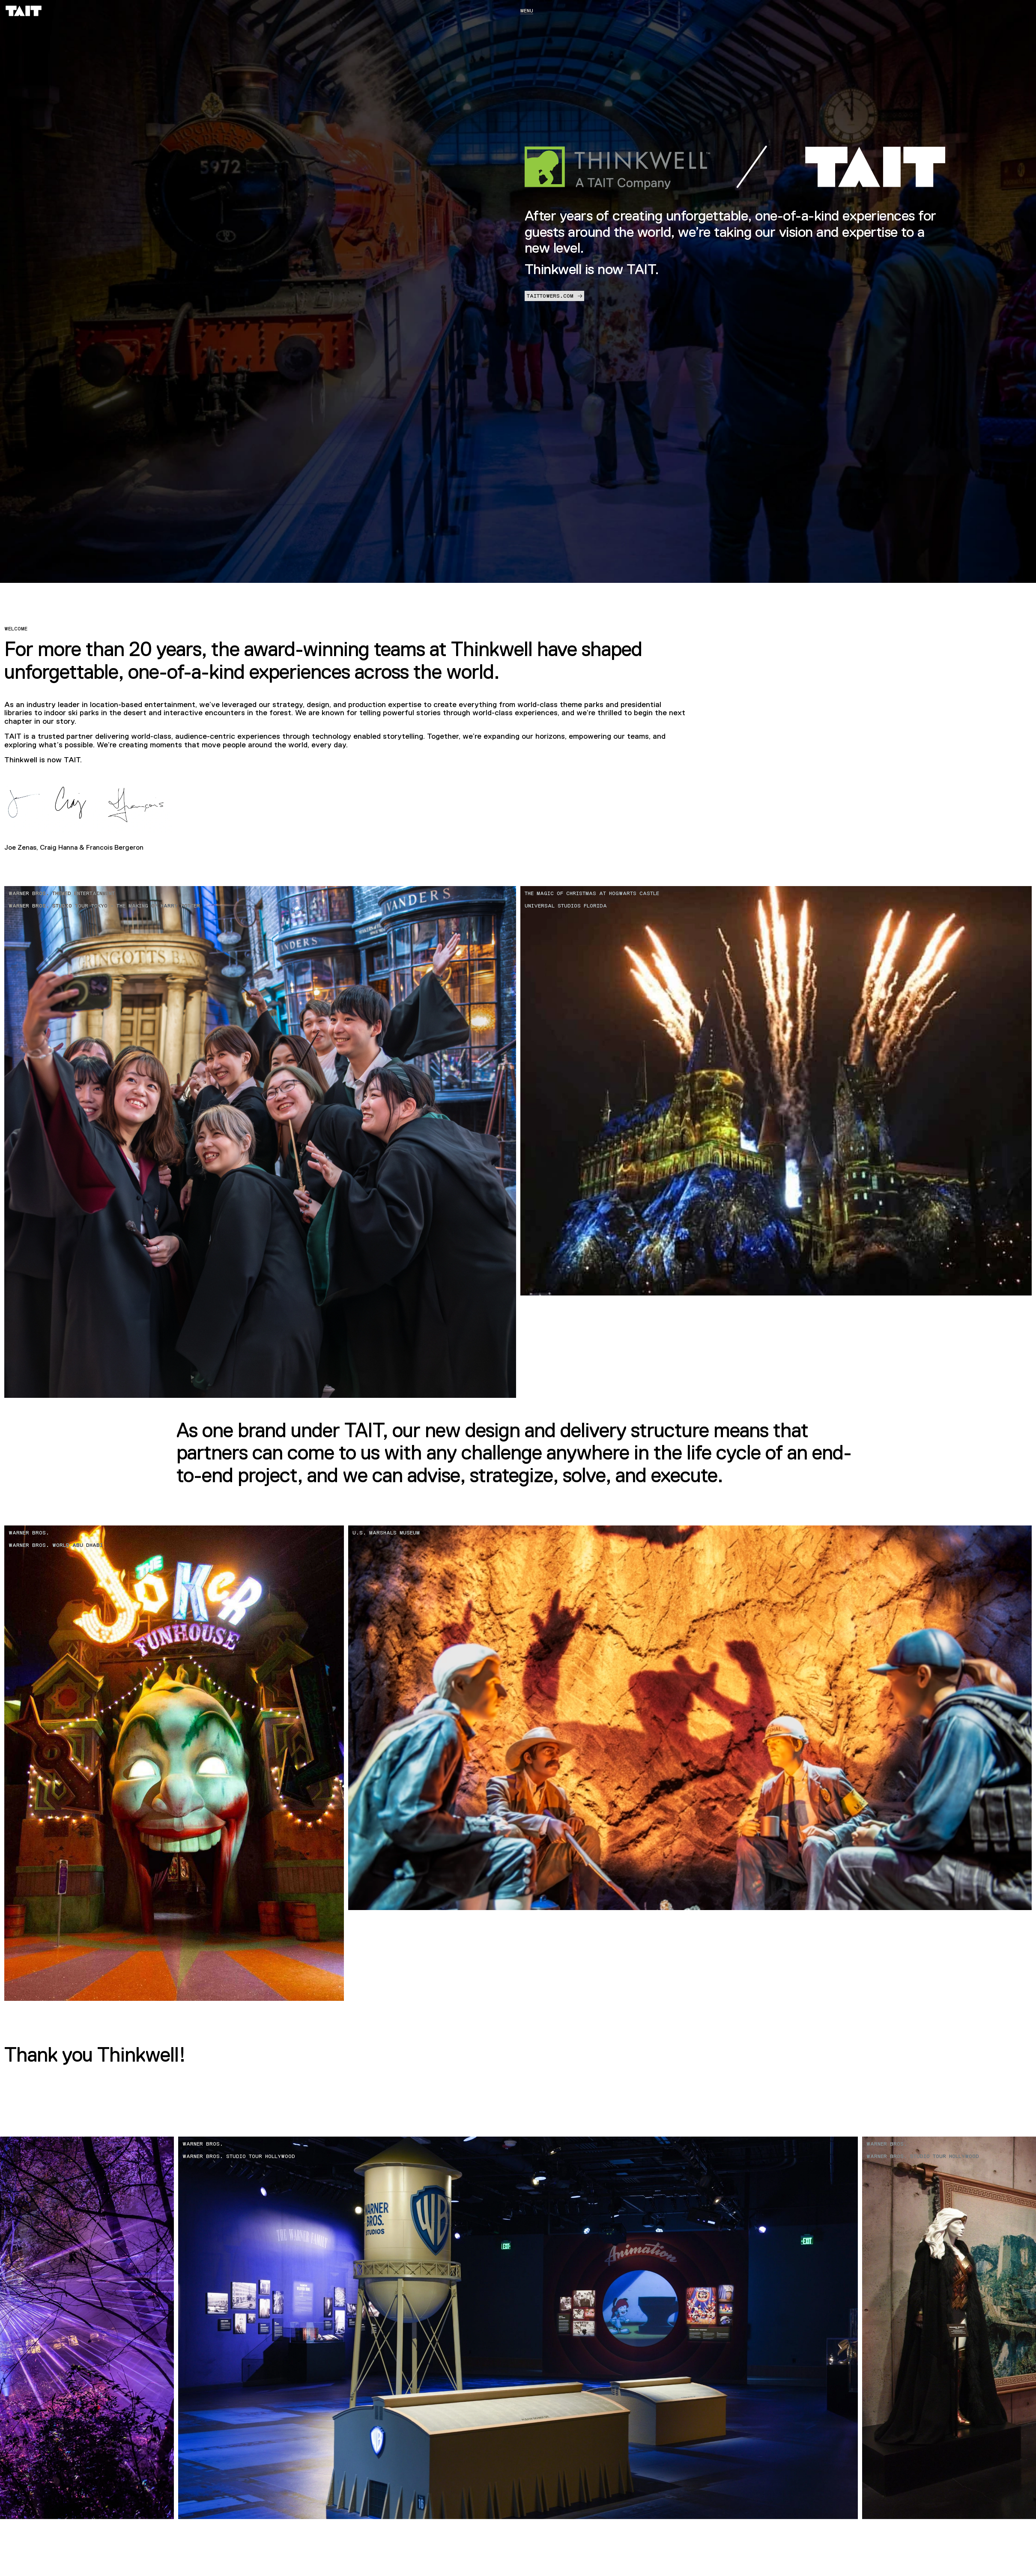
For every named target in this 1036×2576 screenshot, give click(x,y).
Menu (526, 11)
